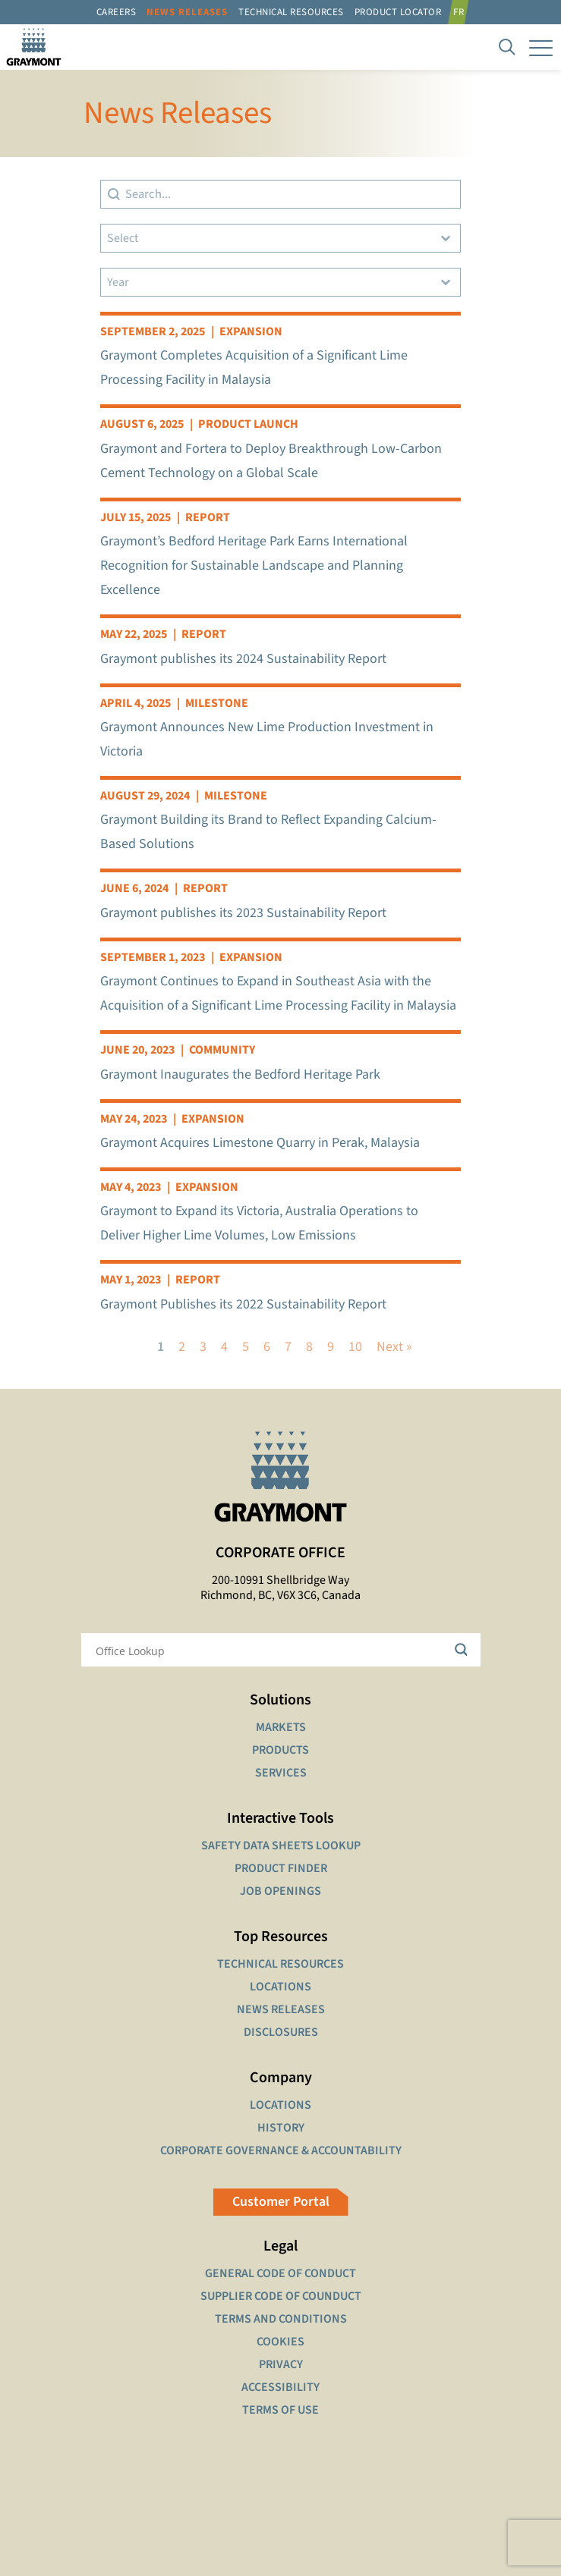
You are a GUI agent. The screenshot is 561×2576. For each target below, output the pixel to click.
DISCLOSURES (281, 2032)
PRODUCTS (280, 1750)
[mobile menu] (540, 47)
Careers (116, 12)
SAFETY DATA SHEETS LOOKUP (281, 1845)
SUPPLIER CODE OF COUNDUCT (280, 2296)
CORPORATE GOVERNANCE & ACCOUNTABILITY (281, 2150)
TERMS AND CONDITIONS (281, 2318)
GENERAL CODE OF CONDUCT (280, 2273)
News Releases (187, 12)
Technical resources (291, 12)
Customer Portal (280, 2201)
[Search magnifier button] (463, 1649)
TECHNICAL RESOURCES (280, 1963)
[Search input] (271, 1649)
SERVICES (281, 1772)
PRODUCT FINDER (281, 1868)
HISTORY (280, 2127)
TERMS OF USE (280, 2409)
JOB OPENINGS (280, 1891)
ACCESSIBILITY (280, 2387)
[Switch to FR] (460, 12)
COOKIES (280, 2341)
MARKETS (281, 1727)
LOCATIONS (280, 1986)
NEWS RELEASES (281, 2009)
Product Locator (398, 12)
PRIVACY (281, 2364)
